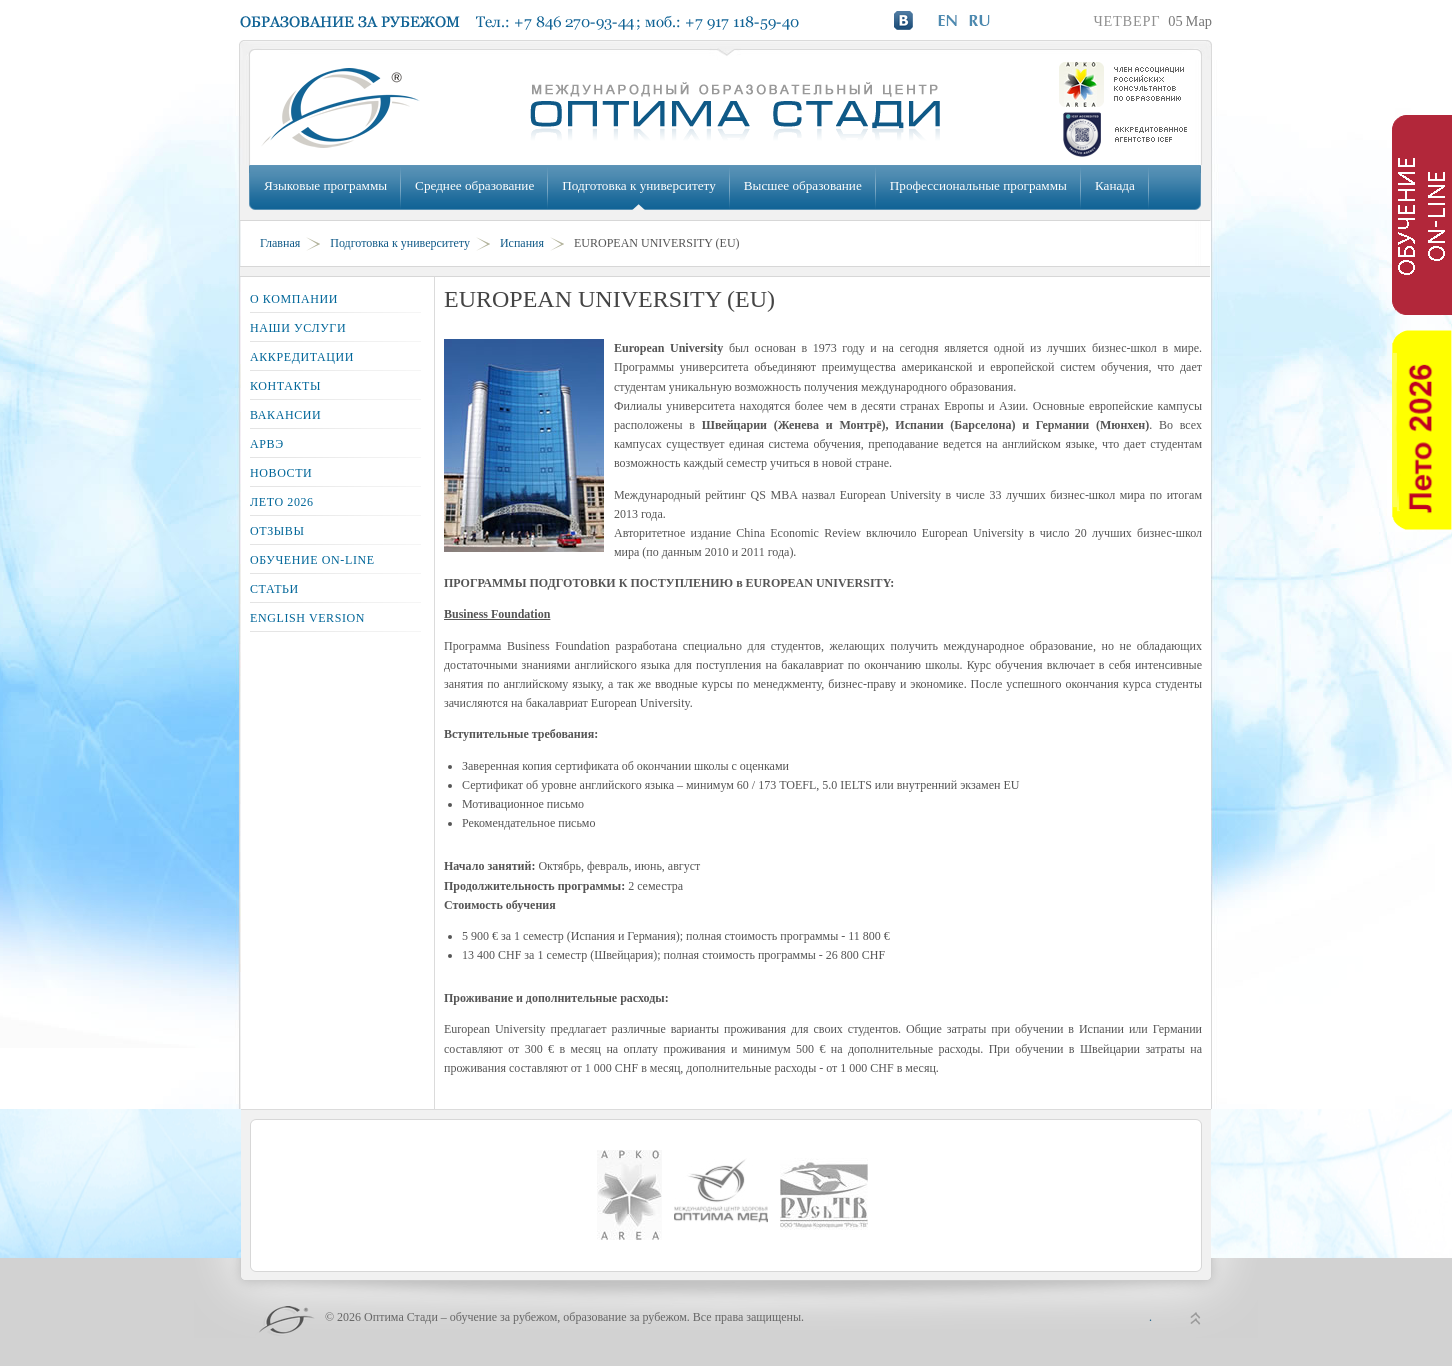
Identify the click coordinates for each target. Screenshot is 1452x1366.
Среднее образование (474, 185)
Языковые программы (325, 185)
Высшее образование (803, 185)
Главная (280, 243)
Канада (1115, 185)
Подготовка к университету (638, 185)
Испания (522, 243)
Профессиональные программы (978, 185)
